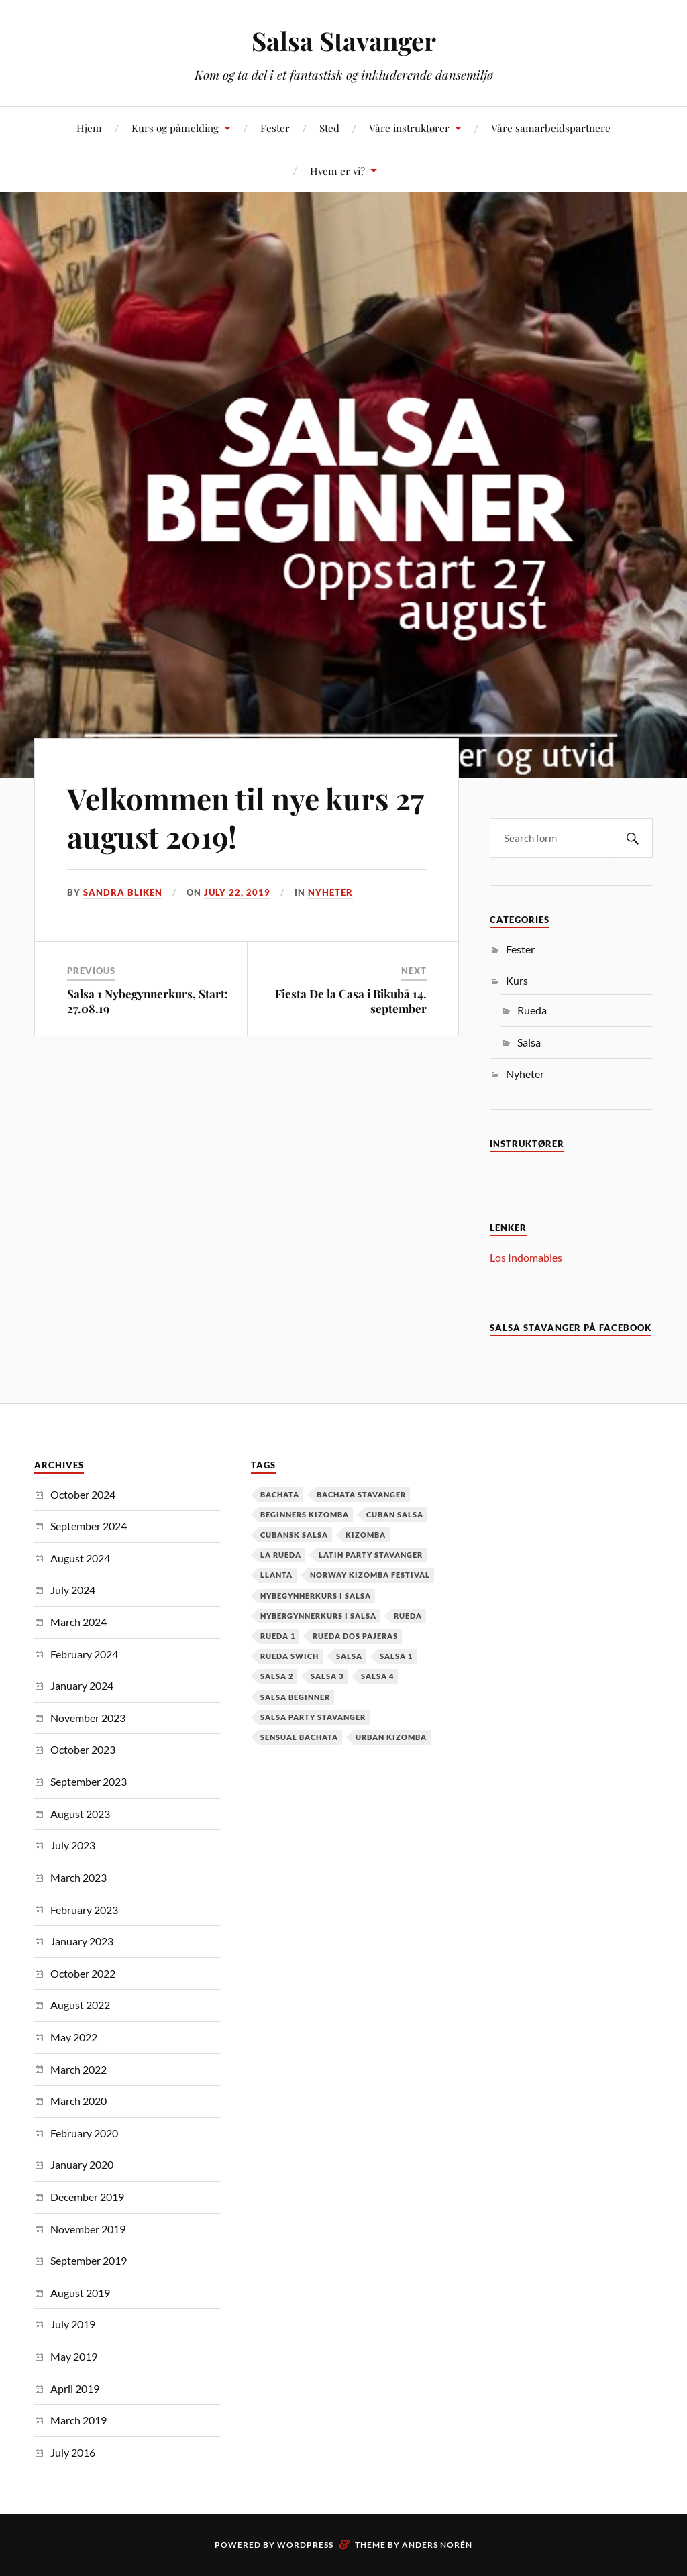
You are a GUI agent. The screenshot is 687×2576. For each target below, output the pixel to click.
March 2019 (78, 2420)
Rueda (532, 1010)
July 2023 (72, 1845)
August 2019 (80, 2292)
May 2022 (73, 2037)
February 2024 (84, 1654)
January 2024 (81, 1685)
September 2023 (88, 1781)
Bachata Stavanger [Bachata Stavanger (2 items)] (361, 1494)
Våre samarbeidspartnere (551, 128)
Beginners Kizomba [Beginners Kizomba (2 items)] (304, 1514)
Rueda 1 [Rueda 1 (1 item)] (277, 1635)
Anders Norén (437, 2545)
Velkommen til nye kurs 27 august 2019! (245, 817)
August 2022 (80, 2004)
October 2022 (82, 1973)
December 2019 (87, 2196)
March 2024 (78, 1621)
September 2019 (88, 2260)
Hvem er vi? (337, 171)
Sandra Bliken (122, 892)
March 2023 (78, 1877)
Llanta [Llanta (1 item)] (276, 1574)
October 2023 (82, 1749)
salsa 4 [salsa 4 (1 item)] (377, 1676)
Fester (275, 128)
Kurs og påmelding (175, 128)
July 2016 (72, 2452)
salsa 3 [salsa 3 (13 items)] (327, 1676)
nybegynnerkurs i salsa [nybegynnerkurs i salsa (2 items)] (315, 1595)
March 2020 (78, 2100)
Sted (329, 128)
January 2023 (81, 1941)
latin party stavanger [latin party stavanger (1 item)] (371, 1554)
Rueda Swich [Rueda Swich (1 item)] (289, 1656)
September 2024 (88, 1525)
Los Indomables (526, 1257)
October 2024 (82, 1494)
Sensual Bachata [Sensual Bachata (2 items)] (299, 1737)
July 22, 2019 (237, 892)
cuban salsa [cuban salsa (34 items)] (394, 1514)
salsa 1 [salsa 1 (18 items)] (396, 1656)
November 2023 (87, 1717)
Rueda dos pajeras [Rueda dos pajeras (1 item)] (355, 1635)
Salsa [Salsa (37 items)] (349, 1656)
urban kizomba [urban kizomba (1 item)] (391, 1737)
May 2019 (73, 2356)
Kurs (517, 980)
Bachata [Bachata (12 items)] (279, 1494)
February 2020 (84, 2133)
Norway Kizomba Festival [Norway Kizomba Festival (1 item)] (370, 1574)
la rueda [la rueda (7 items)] (280, 1554)
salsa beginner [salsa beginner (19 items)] (295, 1697)
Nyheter (330, 892)
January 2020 (81, 2164)
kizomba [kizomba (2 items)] (366, 1534)
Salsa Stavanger (344, 40)
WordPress (305, 2545)
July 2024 (72, 1589)
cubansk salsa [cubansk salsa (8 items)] (294, 1534)
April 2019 (74, 2388)
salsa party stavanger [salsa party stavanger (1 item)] (313, 1717)
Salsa (529, 1042)
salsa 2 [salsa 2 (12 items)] (276, 1676)
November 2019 (87, 2228)
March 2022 (78, 2069)
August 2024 (80, 1558)
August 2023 (80, 1813)
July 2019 (72, 2324)
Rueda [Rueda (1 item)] (408, 1615)
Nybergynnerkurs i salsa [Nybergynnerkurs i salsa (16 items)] (318, 1615)
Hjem (89, 128)
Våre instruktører (409, 128)
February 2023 (84, 1909)
